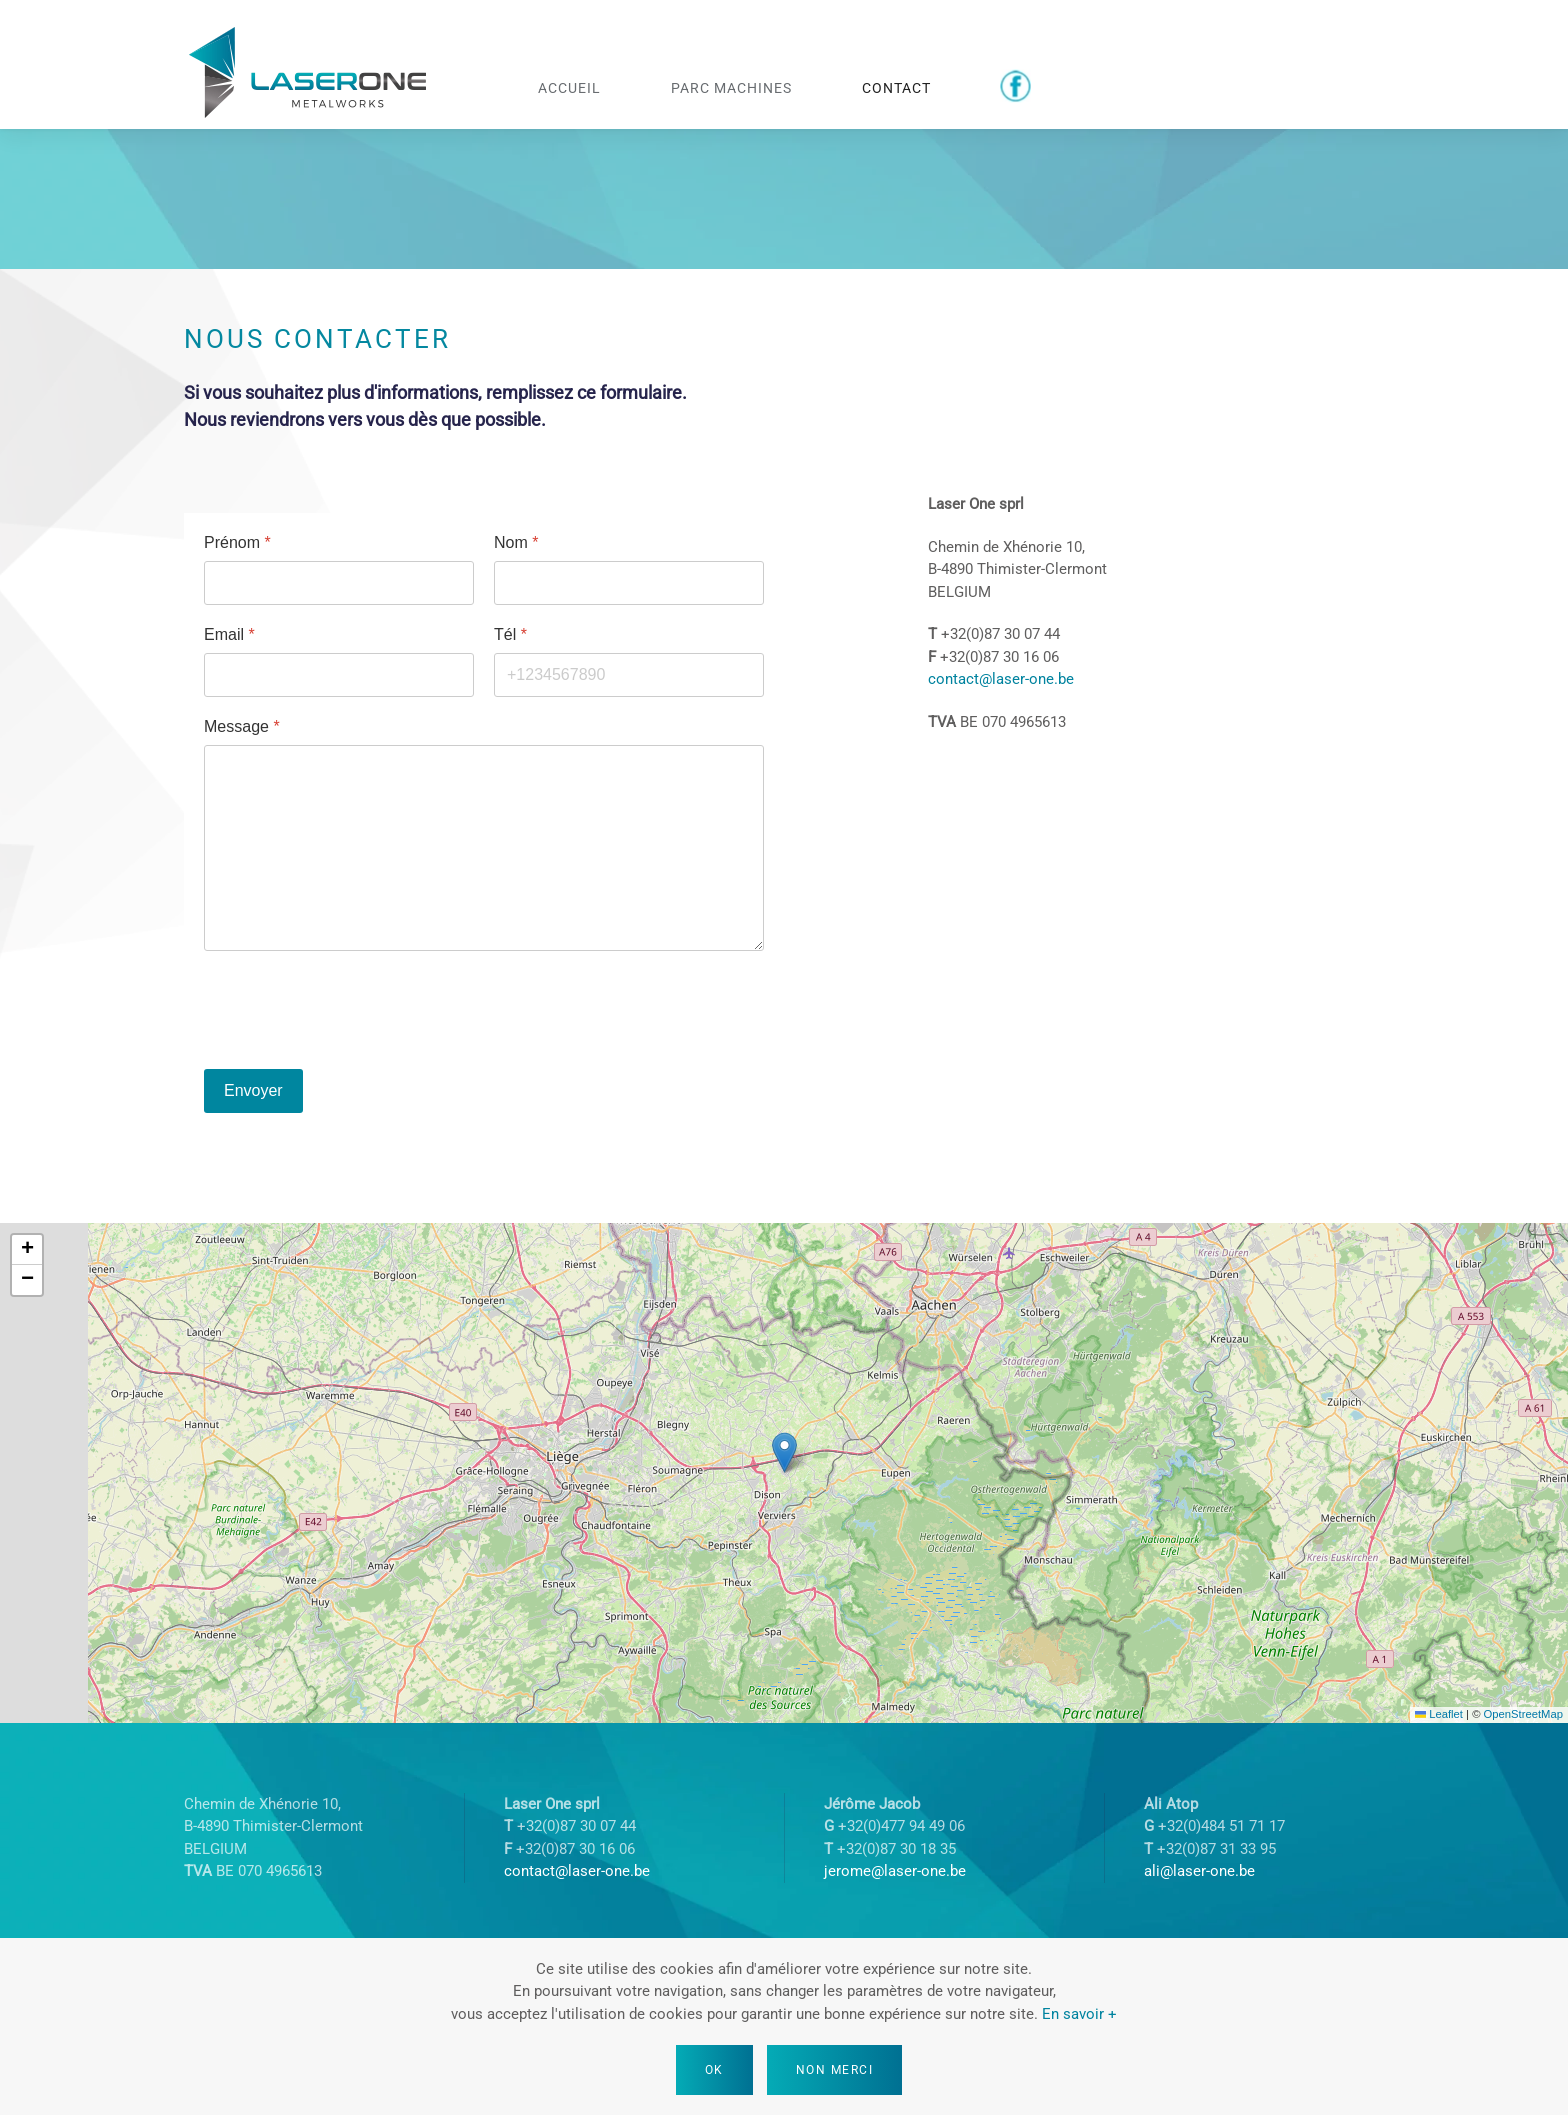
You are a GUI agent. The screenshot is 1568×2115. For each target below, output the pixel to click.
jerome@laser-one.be (895, 1871)
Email (229, 634)
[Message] (484, 848)
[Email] (339, 675)
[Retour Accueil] (309, 74)
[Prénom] (339, 583)
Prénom (237, 542)
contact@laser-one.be (1001, 679)
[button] (784, 1452)
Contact (896, 87)
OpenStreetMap (1523, 1714)
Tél (510, 634)
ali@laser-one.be (1199, 1871)
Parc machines (731, 87)
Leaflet (1439, 1714)
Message (242, 726)
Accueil (569, 87)
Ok (714, 2070)
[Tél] (629, 675)
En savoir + (1079, 2014)
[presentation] (356, 1010)
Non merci (835, 2070)
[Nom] (629, 583)
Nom (516, 542)
